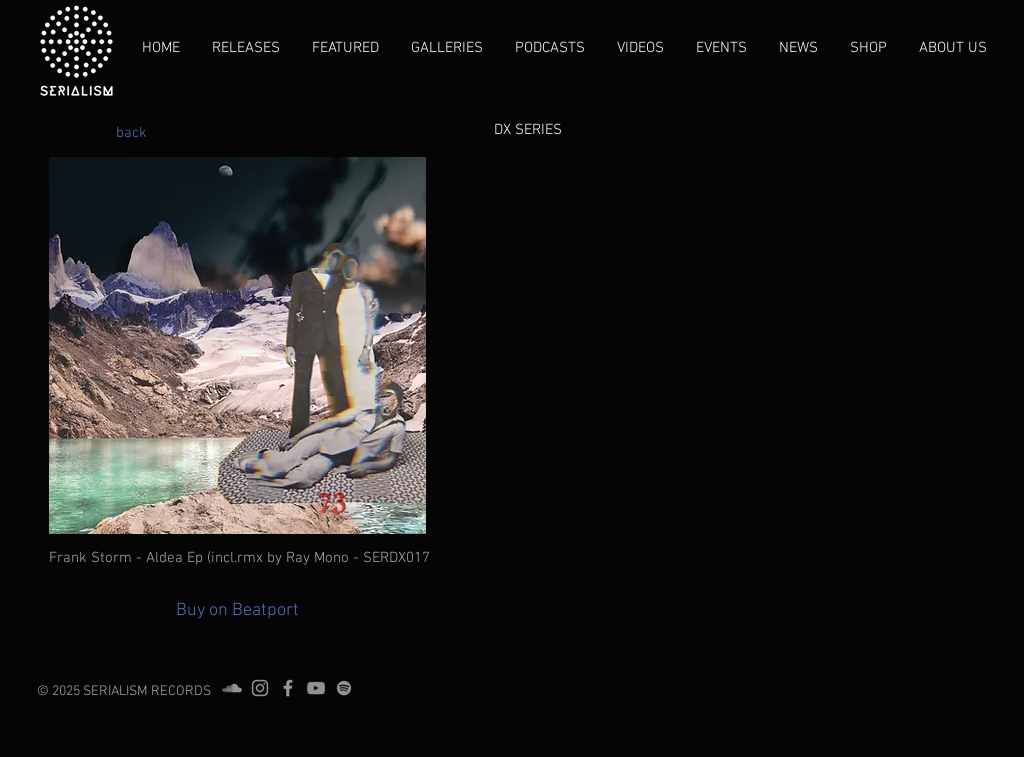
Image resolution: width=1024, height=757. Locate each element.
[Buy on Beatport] (237, 611)
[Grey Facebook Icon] (288, 688)
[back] (131, 133)
